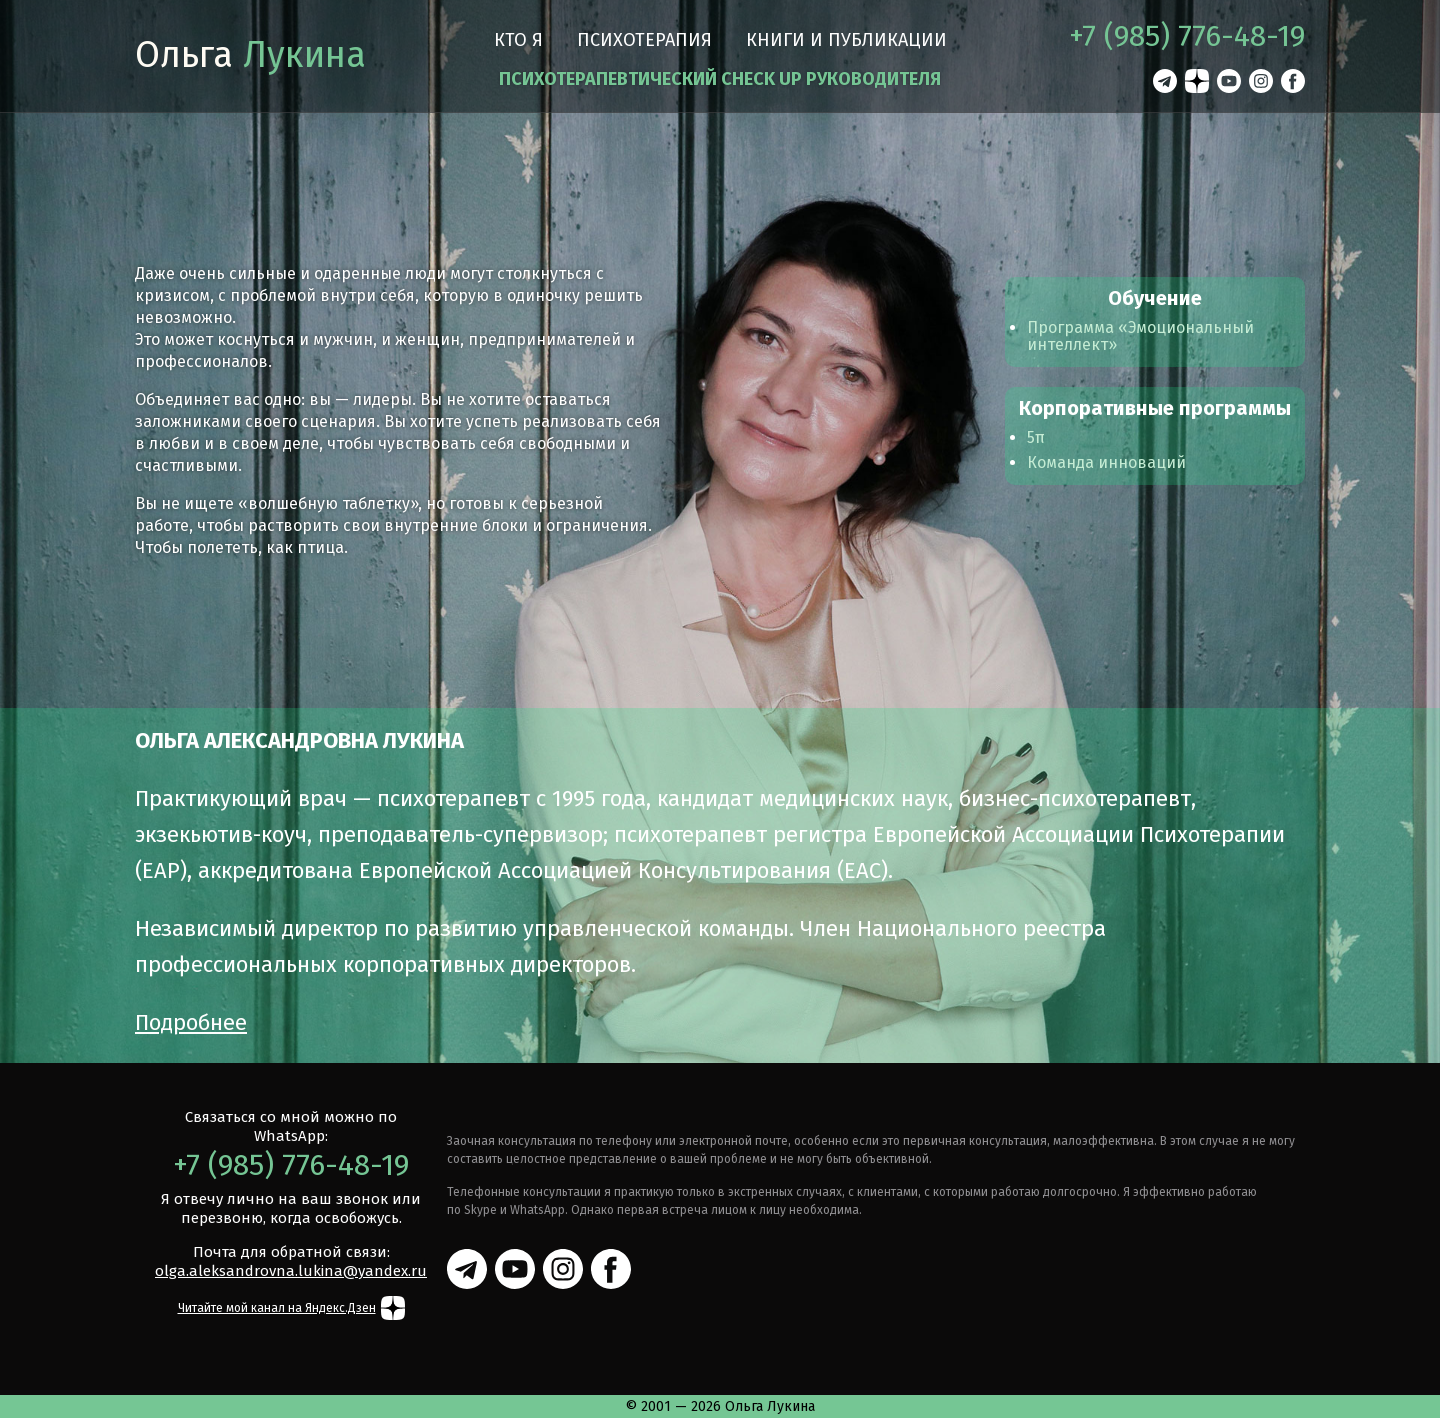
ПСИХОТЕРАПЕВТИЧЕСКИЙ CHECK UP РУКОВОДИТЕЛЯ (720, 79)
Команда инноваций (1106, 462)
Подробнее (191, 1022)
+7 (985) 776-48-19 (1187, 36)
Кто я (518, 40)
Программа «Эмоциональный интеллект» (1140, 336)
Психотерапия (644, 40)
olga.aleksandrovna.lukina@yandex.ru (291, 1271)
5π (1036, 437)
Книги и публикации (846, 40)
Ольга (250, 55)
